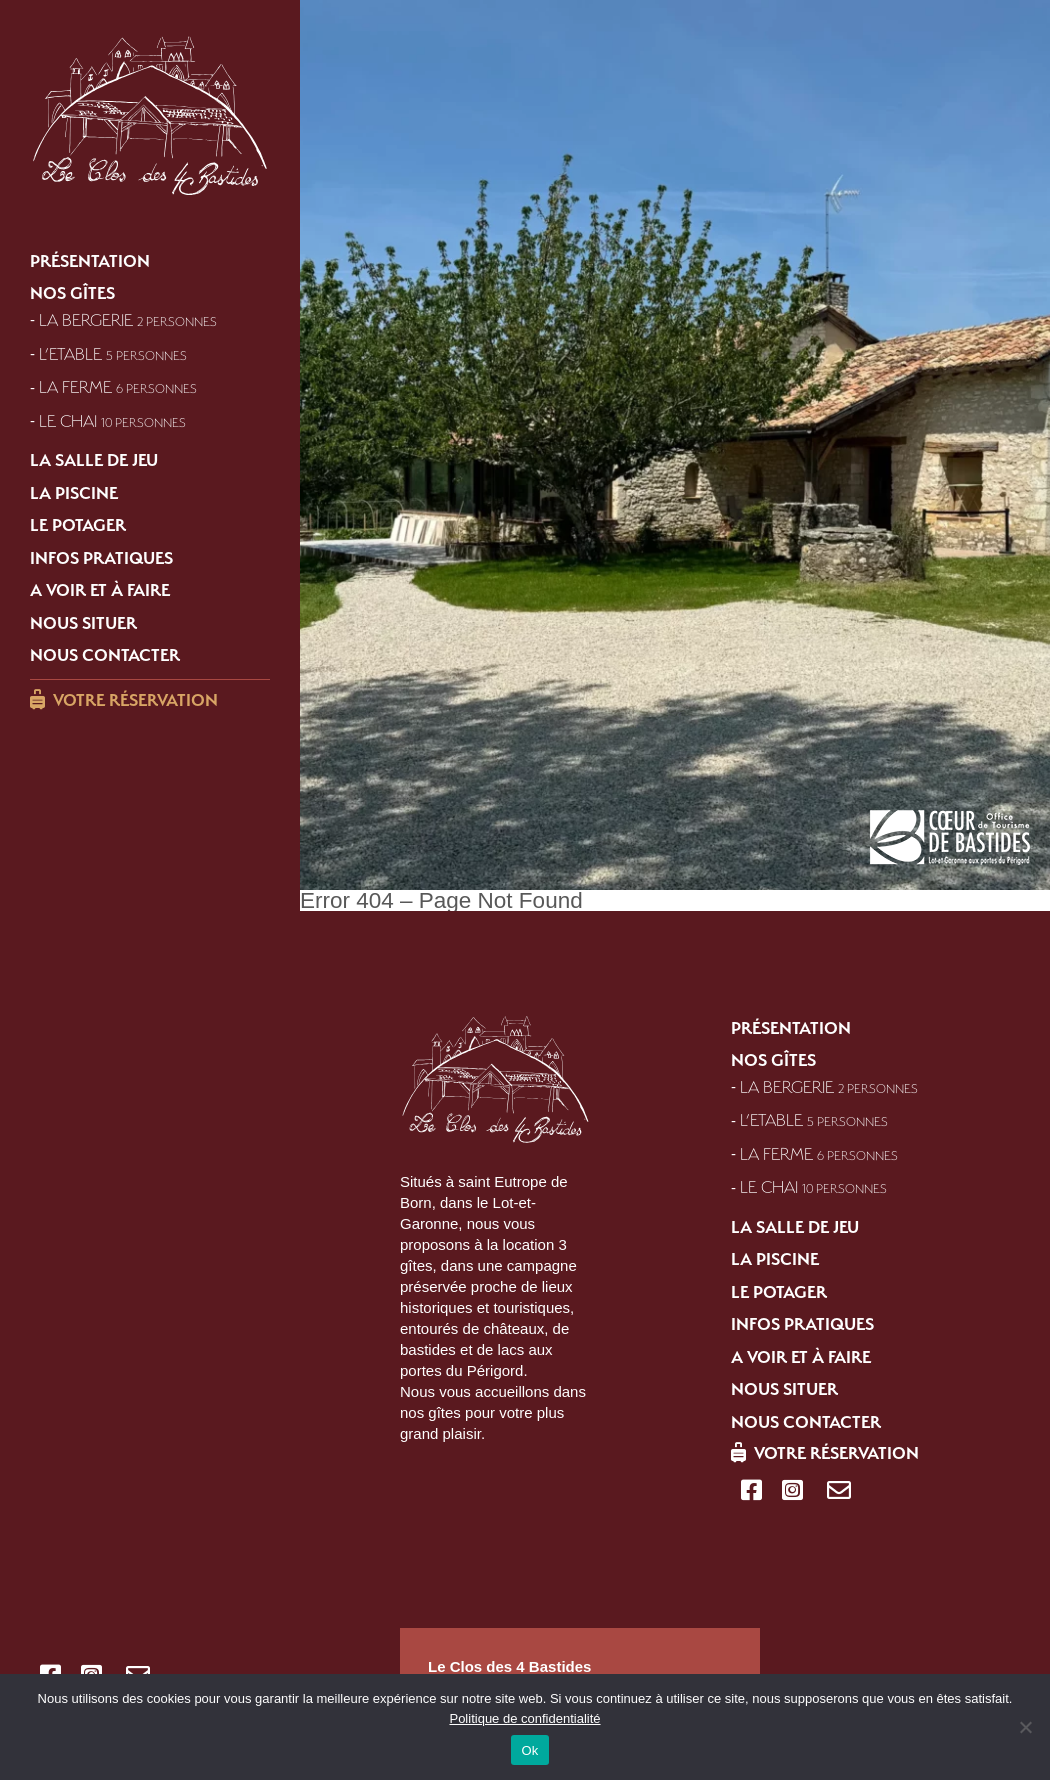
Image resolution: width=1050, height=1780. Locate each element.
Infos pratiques (101, 557)
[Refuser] (1025, 1727)
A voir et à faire (100, 590)
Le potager (78, 525)
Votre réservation (135, 700)
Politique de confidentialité (524, 1718)
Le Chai (112, 420)
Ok (529, 1750)
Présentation (90, 260)
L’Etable (113, 353)
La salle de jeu (94, 460)
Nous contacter (105, 655)
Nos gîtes (72, 293)
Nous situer (83, 622)
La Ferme (118, 387)
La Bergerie (128, 319)
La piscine (74, 492)
